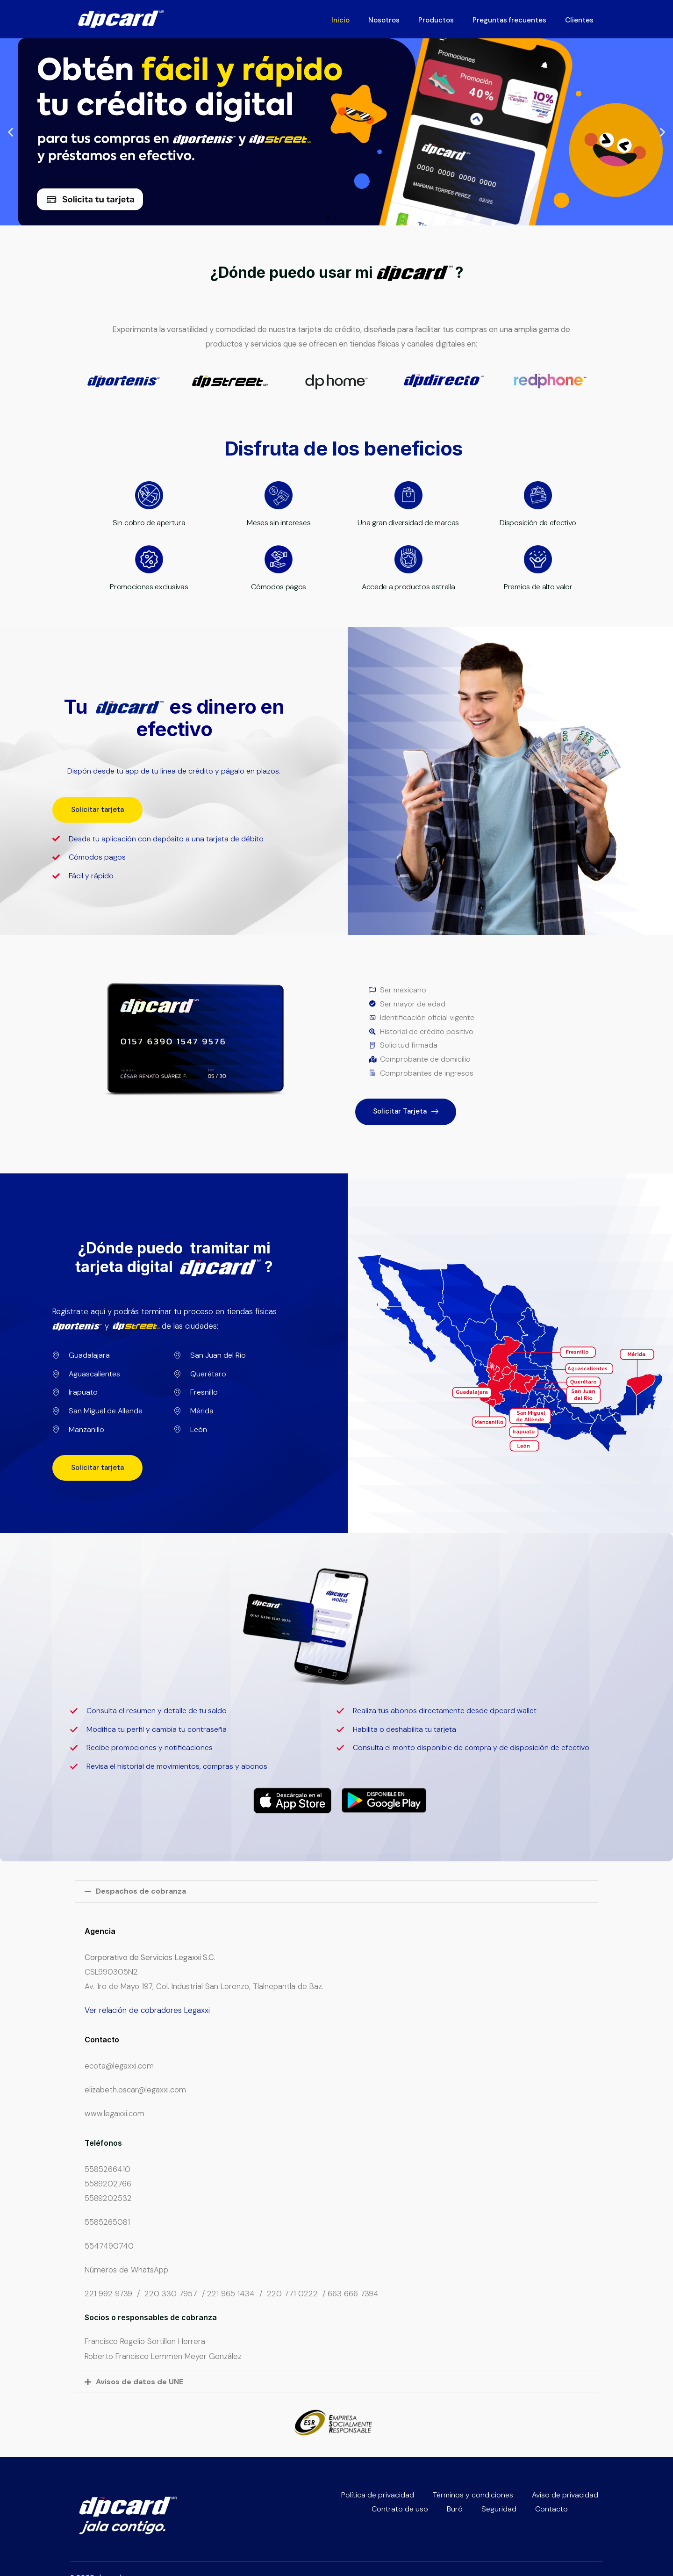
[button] (10, 132)
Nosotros (384, 20)
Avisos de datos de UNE (139, 2382)
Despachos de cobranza (141, 1891)
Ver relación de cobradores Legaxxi (147, 2010)
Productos (436, 20)
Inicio (340, 20)
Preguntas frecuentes (509, 20)
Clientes (579, 20)
